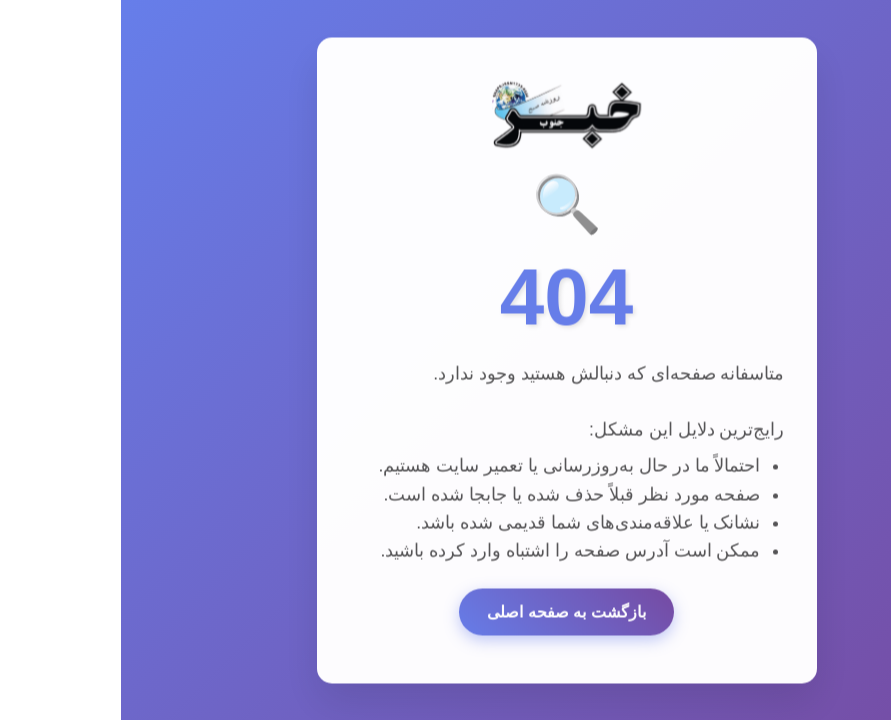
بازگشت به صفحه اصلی (445, 614)
